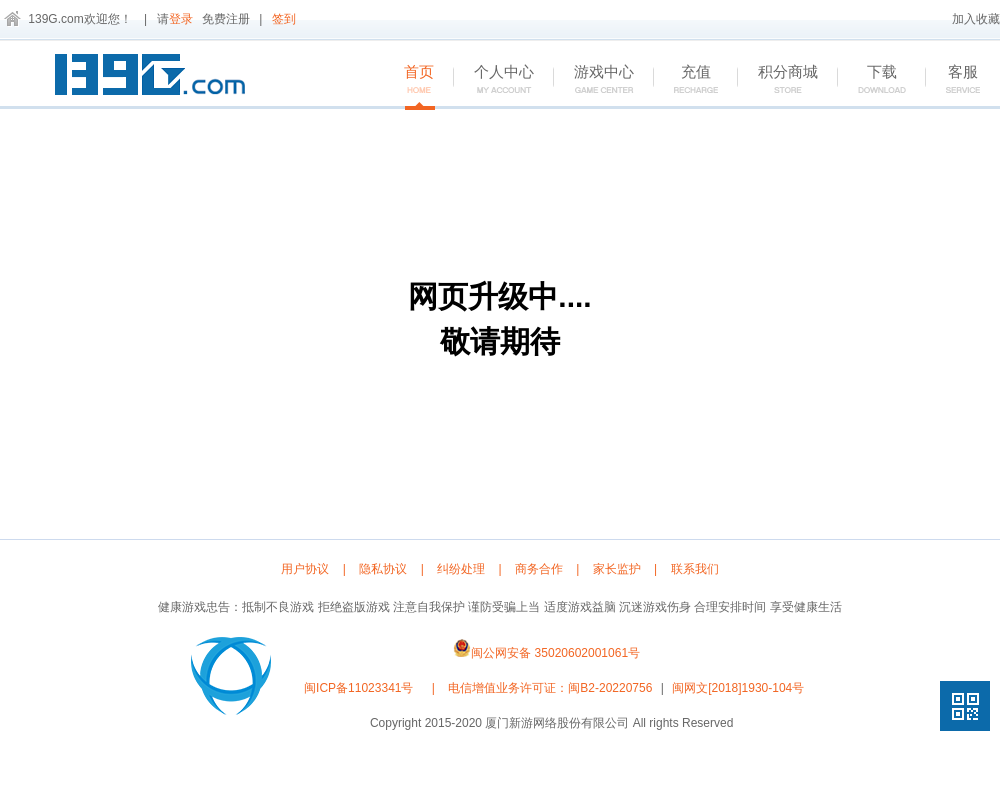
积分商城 (777, 80)
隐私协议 (383, 569)
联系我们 (695, 569)
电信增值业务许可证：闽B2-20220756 (550, 688)
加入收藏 (976, 19)
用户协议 (305, 569)
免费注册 (226, 19)
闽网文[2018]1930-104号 (738, 688)
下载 (871, 80)
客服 (952, 80)
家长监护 (617, 569)
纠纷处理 (461, 569)
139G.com (55, 19)
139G (155, 78)
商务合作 (539, 569)
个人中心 (493, 80)
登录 (181, 19)
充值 (685, 80)
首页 (408, 80)
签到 (284, 19)
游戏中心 (593, 80)
